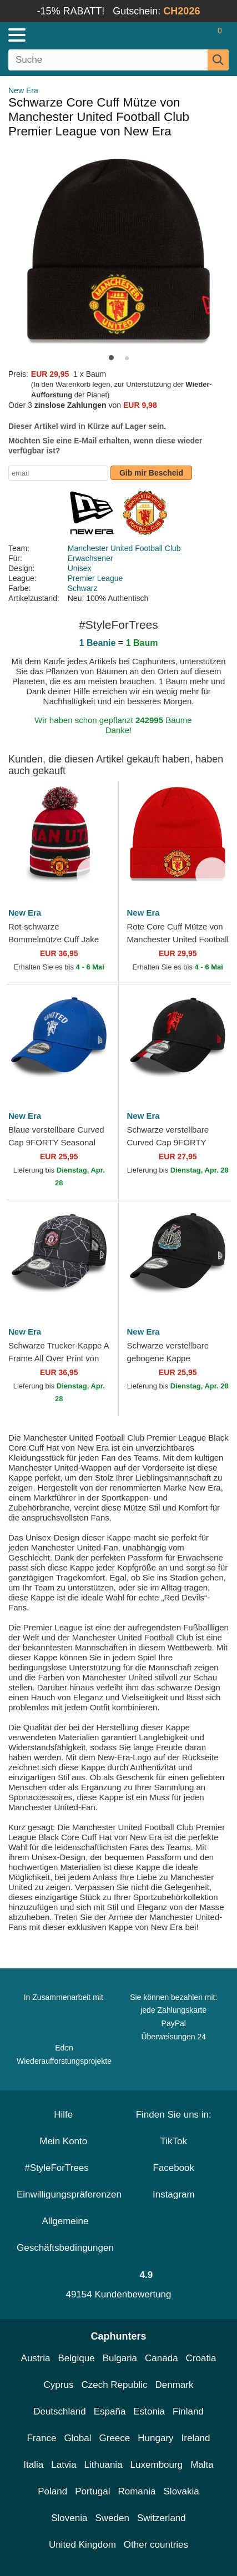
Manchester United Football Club (124, 548)
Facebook (173, 2168)
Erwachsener (90, 558)
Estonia (149, 2411)
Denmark (174, 2385)
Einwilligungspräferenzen (69, 2194)
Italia (33, 2464)
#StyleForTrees (63, 2168)
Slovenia (69, 2518)
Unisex (80, 568)
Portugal (92, 2491)
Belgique (76, 2358)
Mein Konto (63, 2141)
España (110, 2411)
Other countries (156, 2544)
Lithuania (103, 2464)
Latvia (63, 2464)
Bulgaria (120, 2358)
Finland (188, 2411)
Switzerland (161, 2518)
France (41, 2438)
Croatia (201, 2358)
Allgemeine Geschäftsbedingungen (65, 2234)
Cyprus (59, 2385)
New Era (23, 90)
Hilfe (63, 2114)
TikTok (174, 2141)
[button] (111, 357)
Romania (136, 2491)
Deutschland (59, 2411)
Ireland (195, 2438)
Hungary (155, 2438)
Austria (36, 2358)
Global (77, 2438)
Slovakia (181, 2491)
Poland (52, 2491)
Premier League (95, 578)
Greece (114, 2438)
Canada (161, 2358)
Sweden (112, 2518)
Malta (202, 2464)
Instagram (174, 2194)
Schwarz (83, 588)
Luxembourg (156, 2464)
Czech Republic (114, 2385)
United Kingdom (82, 2544)
